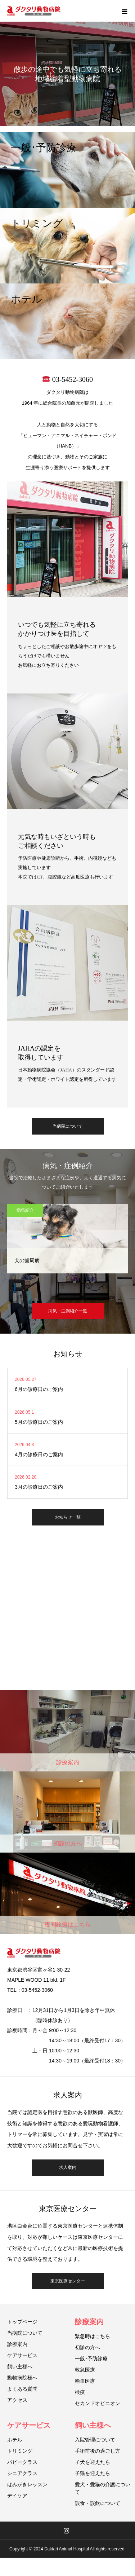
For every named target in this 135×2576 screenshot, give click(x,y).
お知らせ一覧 (68, 1517)
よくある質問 (22, 2389)
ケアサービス (22, 2355)
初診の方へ (87, 2347)
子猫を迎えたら (92, 2473)
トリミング (19, 2451)
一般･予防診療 (91, 2358)
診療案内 (17, 2344)
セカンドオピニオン (97, 2403)
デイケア (17, 2495)
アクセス (17, 2400)
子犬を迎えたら (92, 2462)
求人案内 (67, 2167)
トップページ (22, 2322)
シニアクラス (22, 2473)
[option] (67, 63)
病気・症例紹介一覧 (67, 1310)
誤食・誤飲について (97, 2503)
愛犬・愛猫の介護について (102, 2488)
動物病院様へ (22, 2378)
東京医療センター (67, 2281)
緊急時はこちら (92, 2336)
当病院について (68, 1126)
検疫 (80, 2392)
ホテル (14, 2440)
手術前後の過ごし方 (97, 2451)
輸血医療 (85, 2381)
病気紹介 (25, 1210)
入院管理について (95, 2440)
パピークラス (22, 2462)
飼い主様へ (19, 2366)
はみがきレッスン (27, 2484)
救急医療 (85, 2370)
